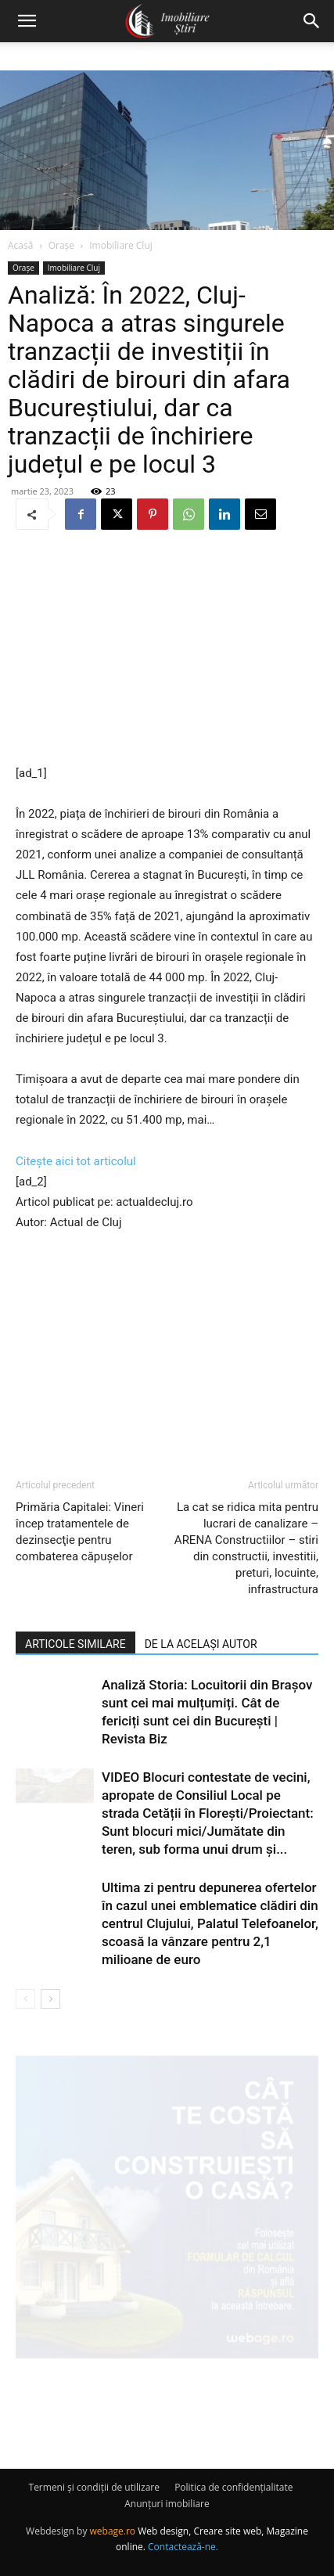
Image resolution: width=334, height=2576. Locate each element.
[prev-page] (25, 1999)
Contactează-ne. (183, 2546)
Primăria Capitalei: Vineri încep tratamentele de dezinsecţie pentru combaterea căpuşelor (80, 1531)
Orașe (61, 245)
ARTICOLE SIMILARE (75, 1644)
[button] (27, 21)
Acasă (20, 245)
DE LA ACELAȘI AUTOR (201, 1644)
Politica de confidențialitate (233, 2487)
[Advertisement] (167, 649)
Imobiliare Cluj (121, 245)
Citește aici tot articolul (76, 1161)
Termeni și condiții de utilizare (94, 2487)
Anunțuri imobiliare (166, 2503)
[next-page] (50, 1999)
